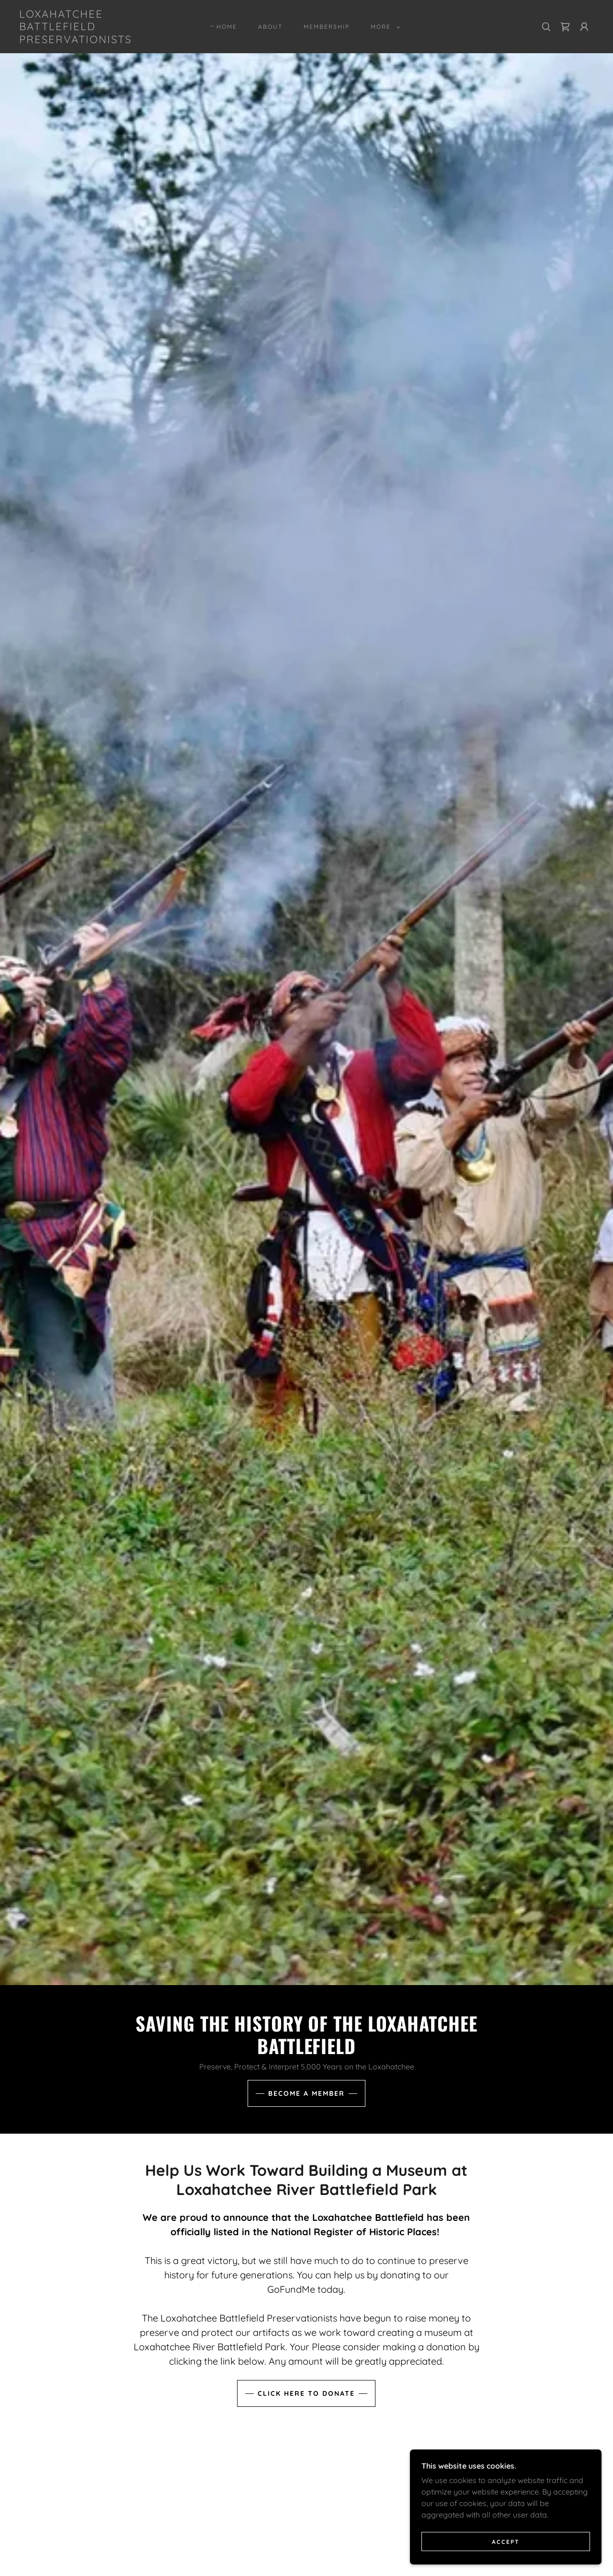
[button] (383, 27)
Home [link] (226, 26)
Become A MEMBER (306, 2093)
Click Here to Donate (306, 2393)
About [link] (270, 26)
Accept (506, 2541)
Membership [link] (327, 26)
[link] (97, 40)
